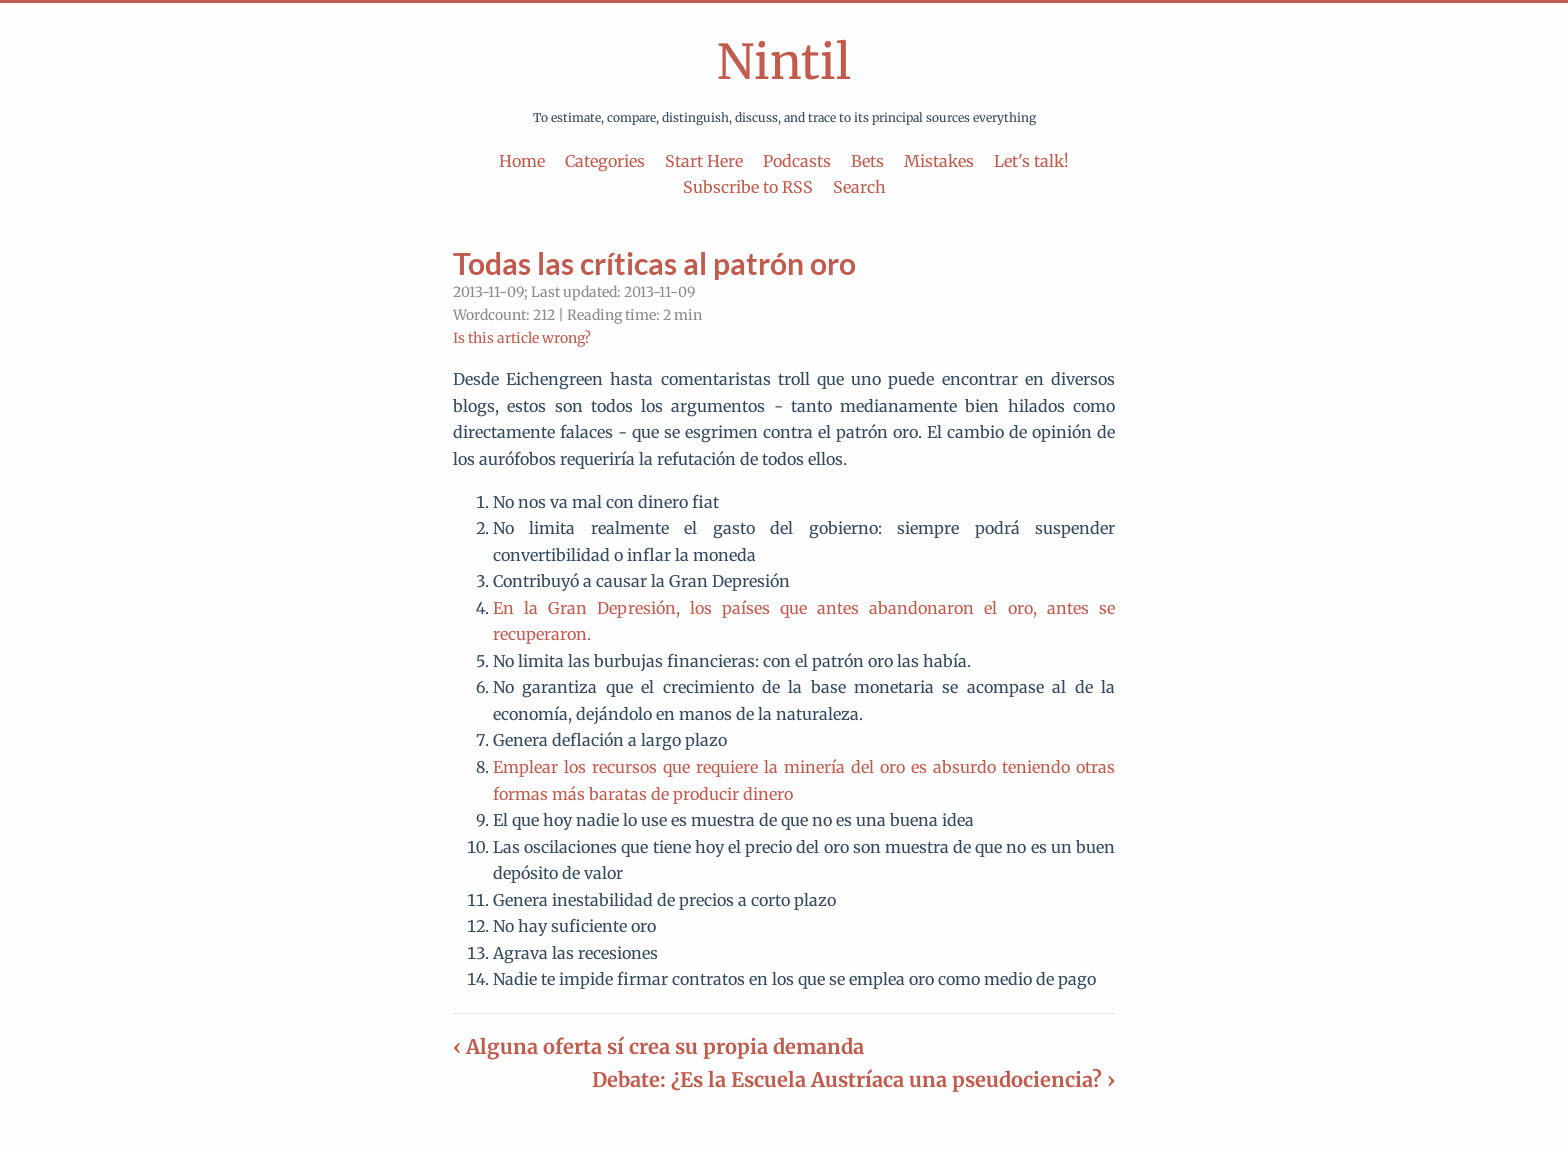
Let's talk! (1031, 161)
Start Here (704, 161)
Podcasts (797, 161)
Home (522, 161)
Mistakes (939, 161)
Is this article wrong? (522, 338)
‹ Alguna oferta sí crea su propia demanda (658, 1046)
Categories (605, 161)
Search (859, 187)
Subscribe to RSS (748, 187)
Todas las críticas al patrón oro (654, 263)
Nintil (784, 62)
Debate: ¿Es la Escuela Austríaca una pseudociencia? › (853, 1079)
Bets (867, 161)
